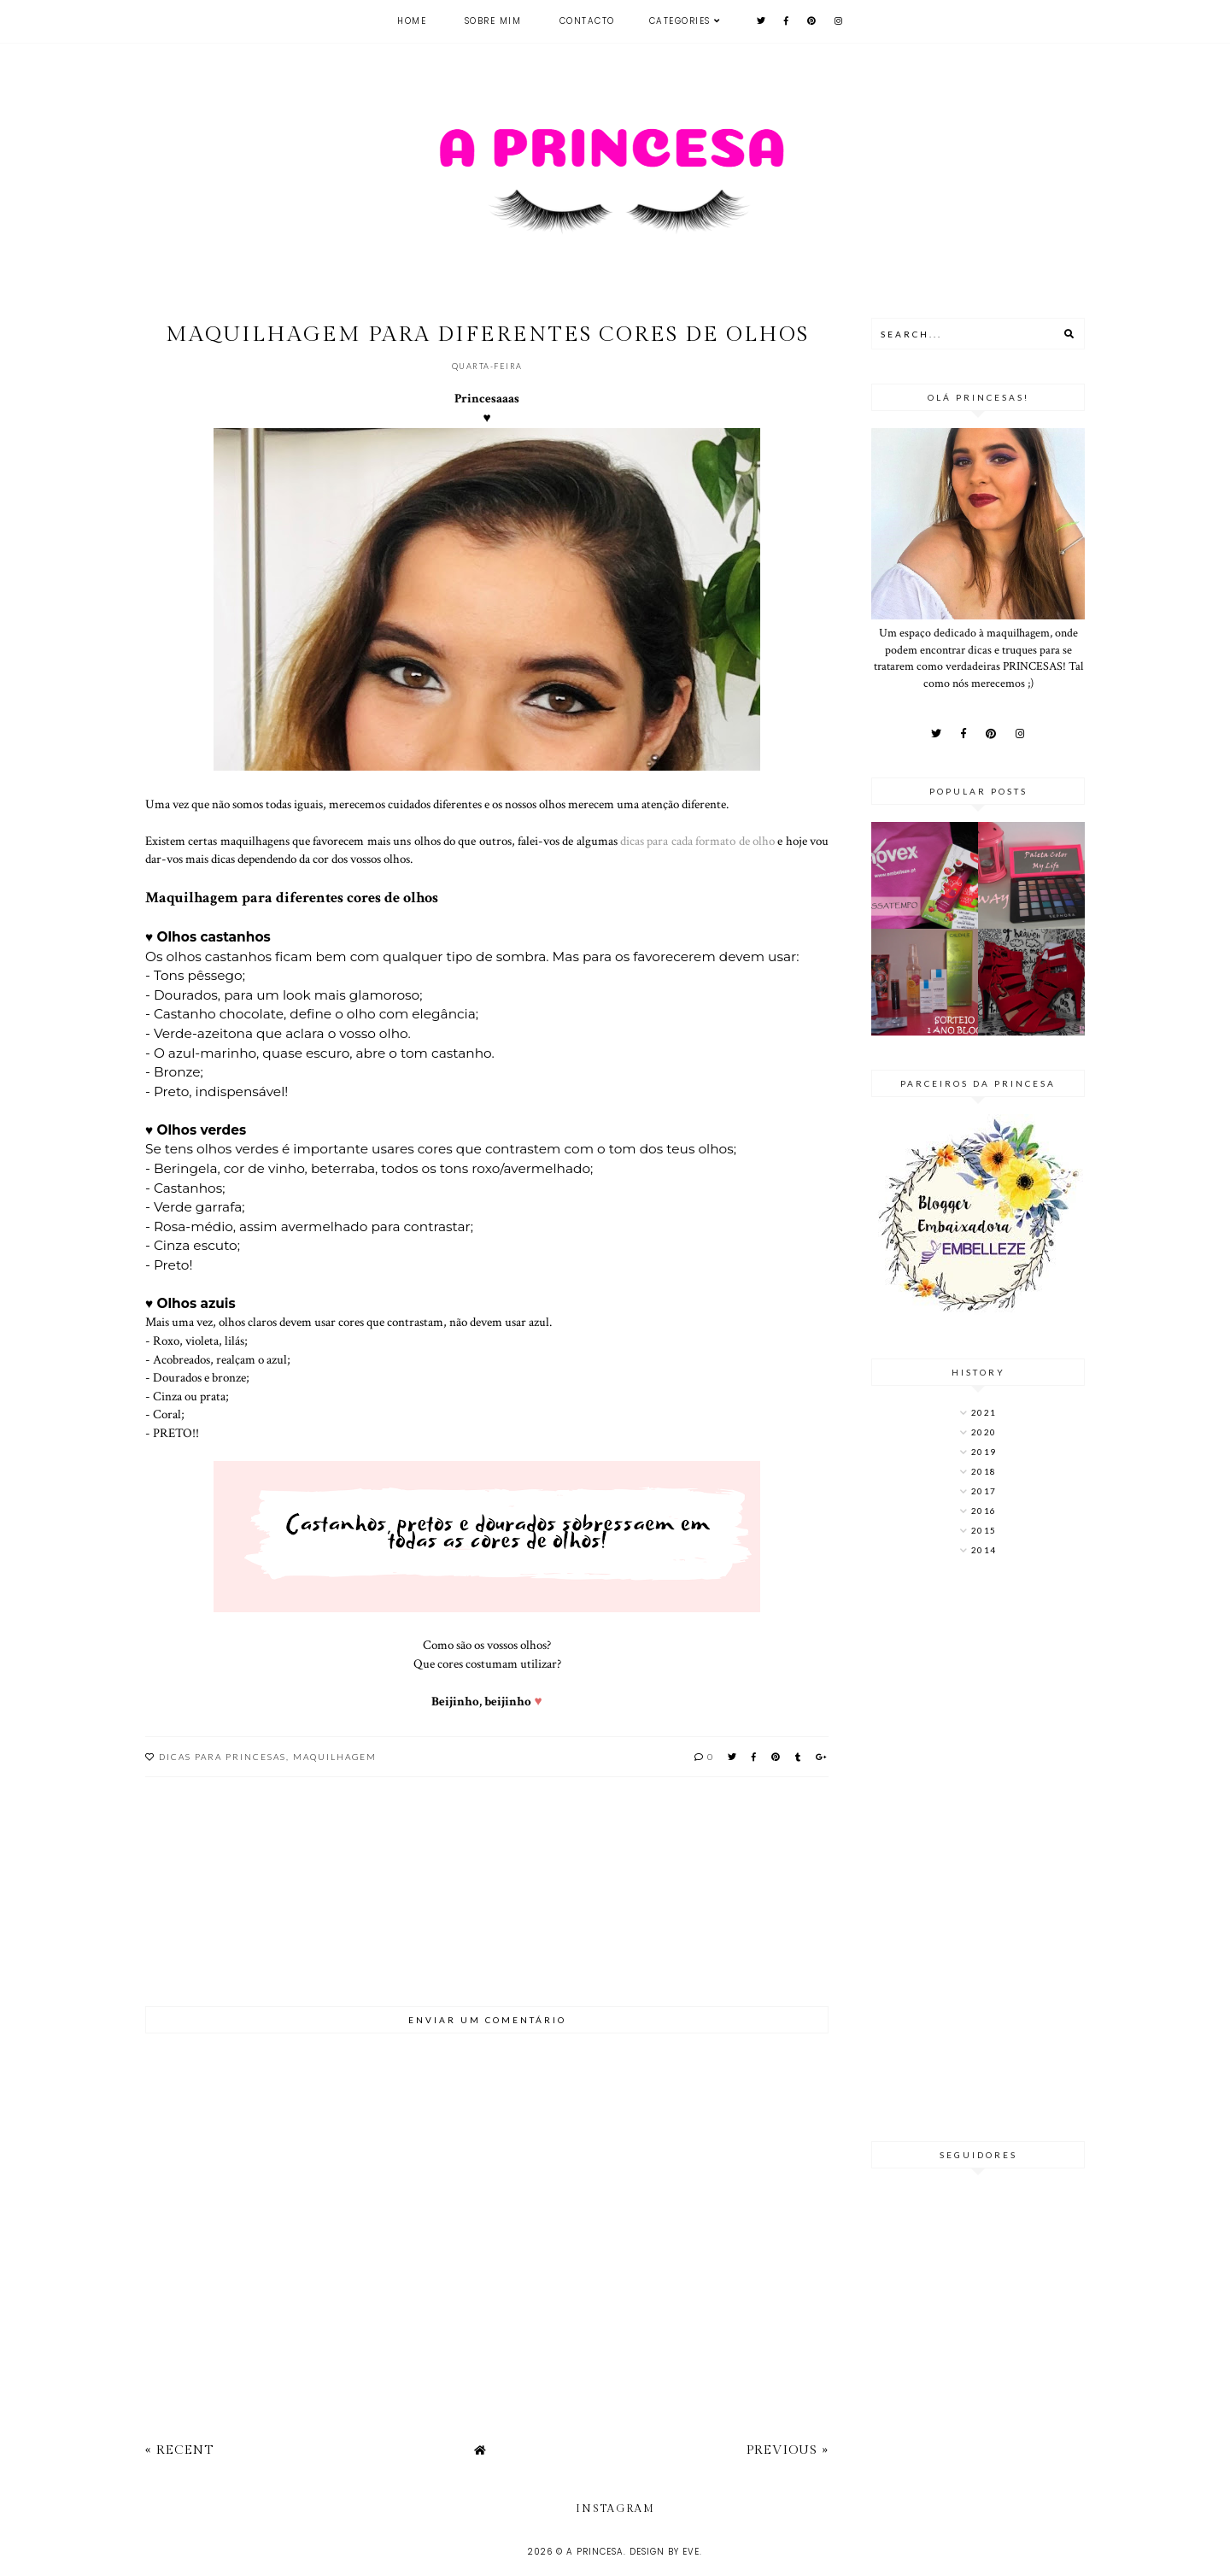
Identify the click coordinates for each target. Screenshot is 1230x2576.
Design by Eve (665, 2551)
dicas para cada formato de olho (697, 840)
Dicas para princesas (222, 1757)
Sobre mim (493, 21)
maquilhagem (335, 1757)
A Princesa (595, 2551)
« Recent (179, 2450)
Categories (680, 21)
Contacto (587, 21)
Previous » (788, 2450)
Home (411, 21)
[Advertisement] (978, 1850)
